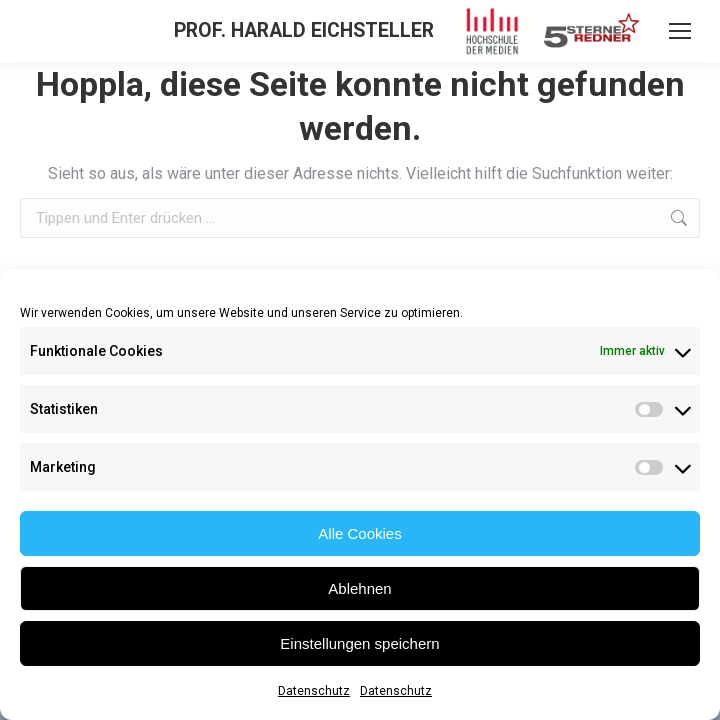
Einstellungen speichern (359, 643)
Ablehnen (359, 588)
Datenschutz (314, 691)
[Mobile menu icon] (680, 31)
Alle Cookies (359, 533)
